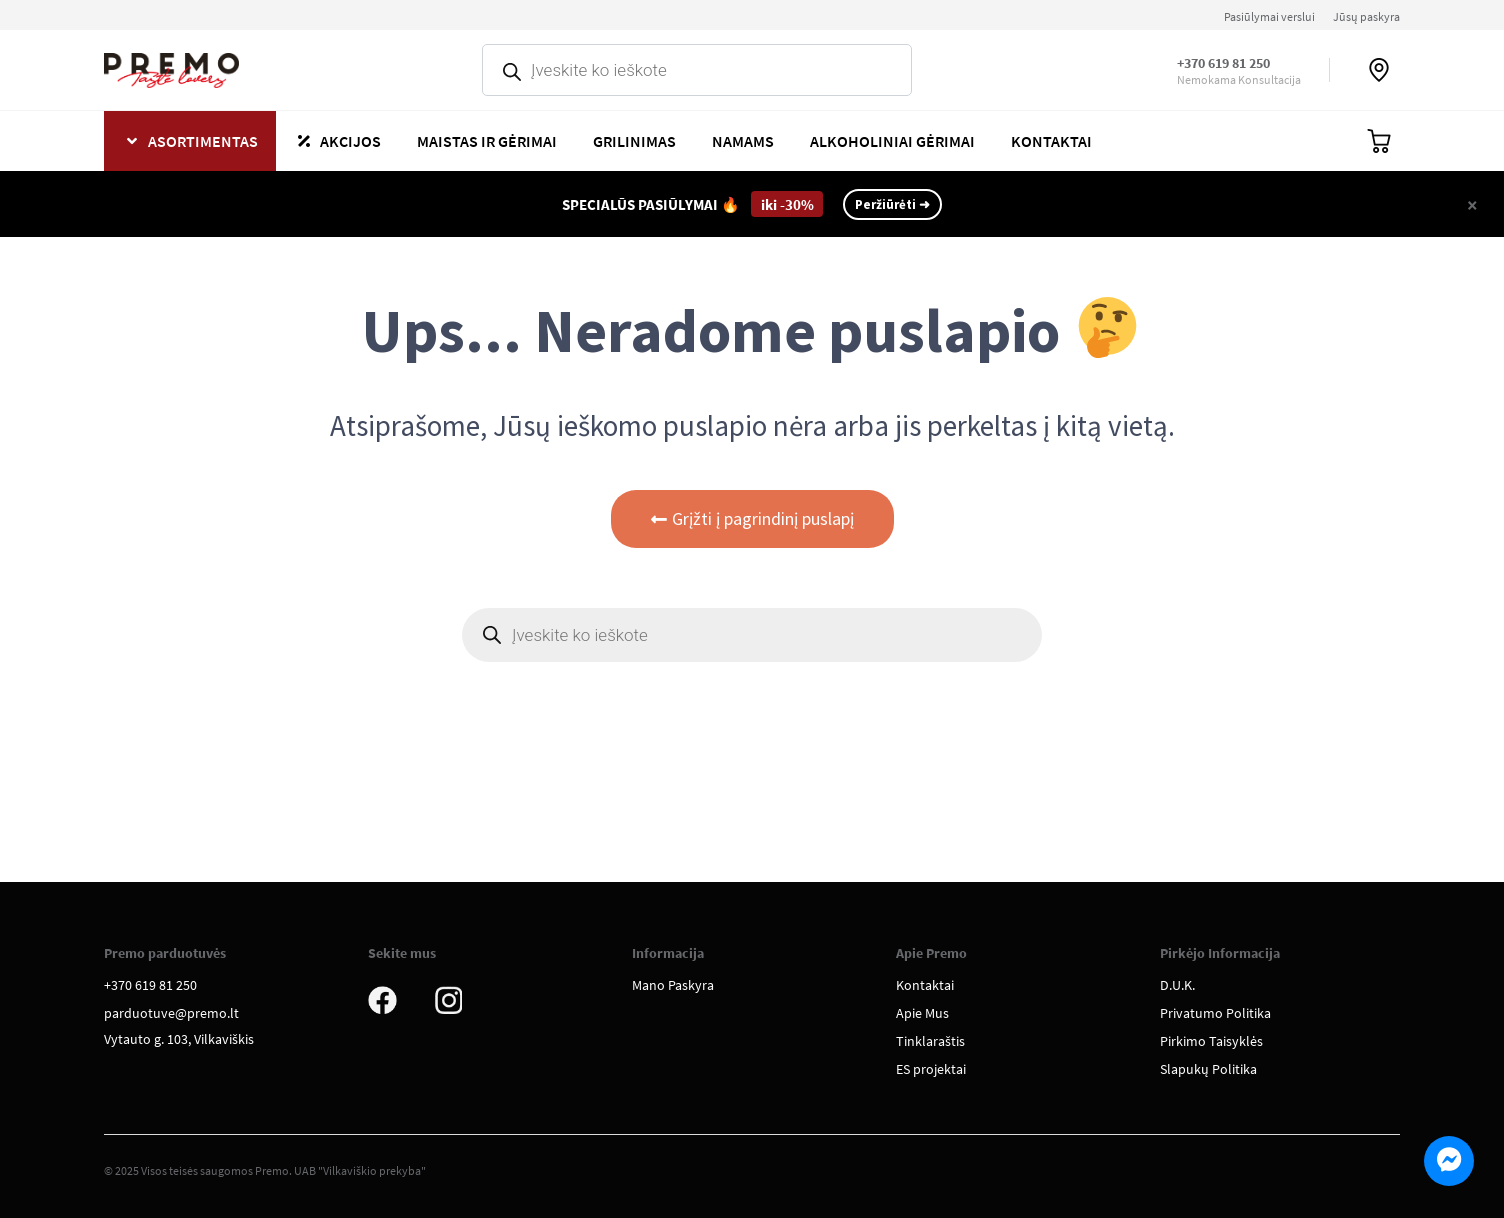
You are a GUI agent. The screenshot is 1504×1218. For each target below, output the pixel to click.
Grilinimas (634, 141)
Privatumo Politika (1215, 1013)
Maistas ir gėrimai (487, 141)
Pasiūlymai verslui (1269, 16)
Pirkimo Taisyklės (1211, 1041)
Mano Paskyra (673, 985)
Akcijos (350, 141)
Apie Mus (922, 1013)
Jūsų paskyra (1366, 16)
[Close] (1472, 204)
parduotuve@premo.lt (171, 1013)
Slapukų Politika (1208, 1069)
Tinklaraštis (930, 1041)
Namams (743, 141)
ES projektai (931, 1069)
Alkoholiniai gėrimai (892, 141)
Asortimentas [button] (203, 141)
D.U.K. (1177, 985)
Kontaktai (1051, 141)
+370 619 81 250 (1223, 63)
